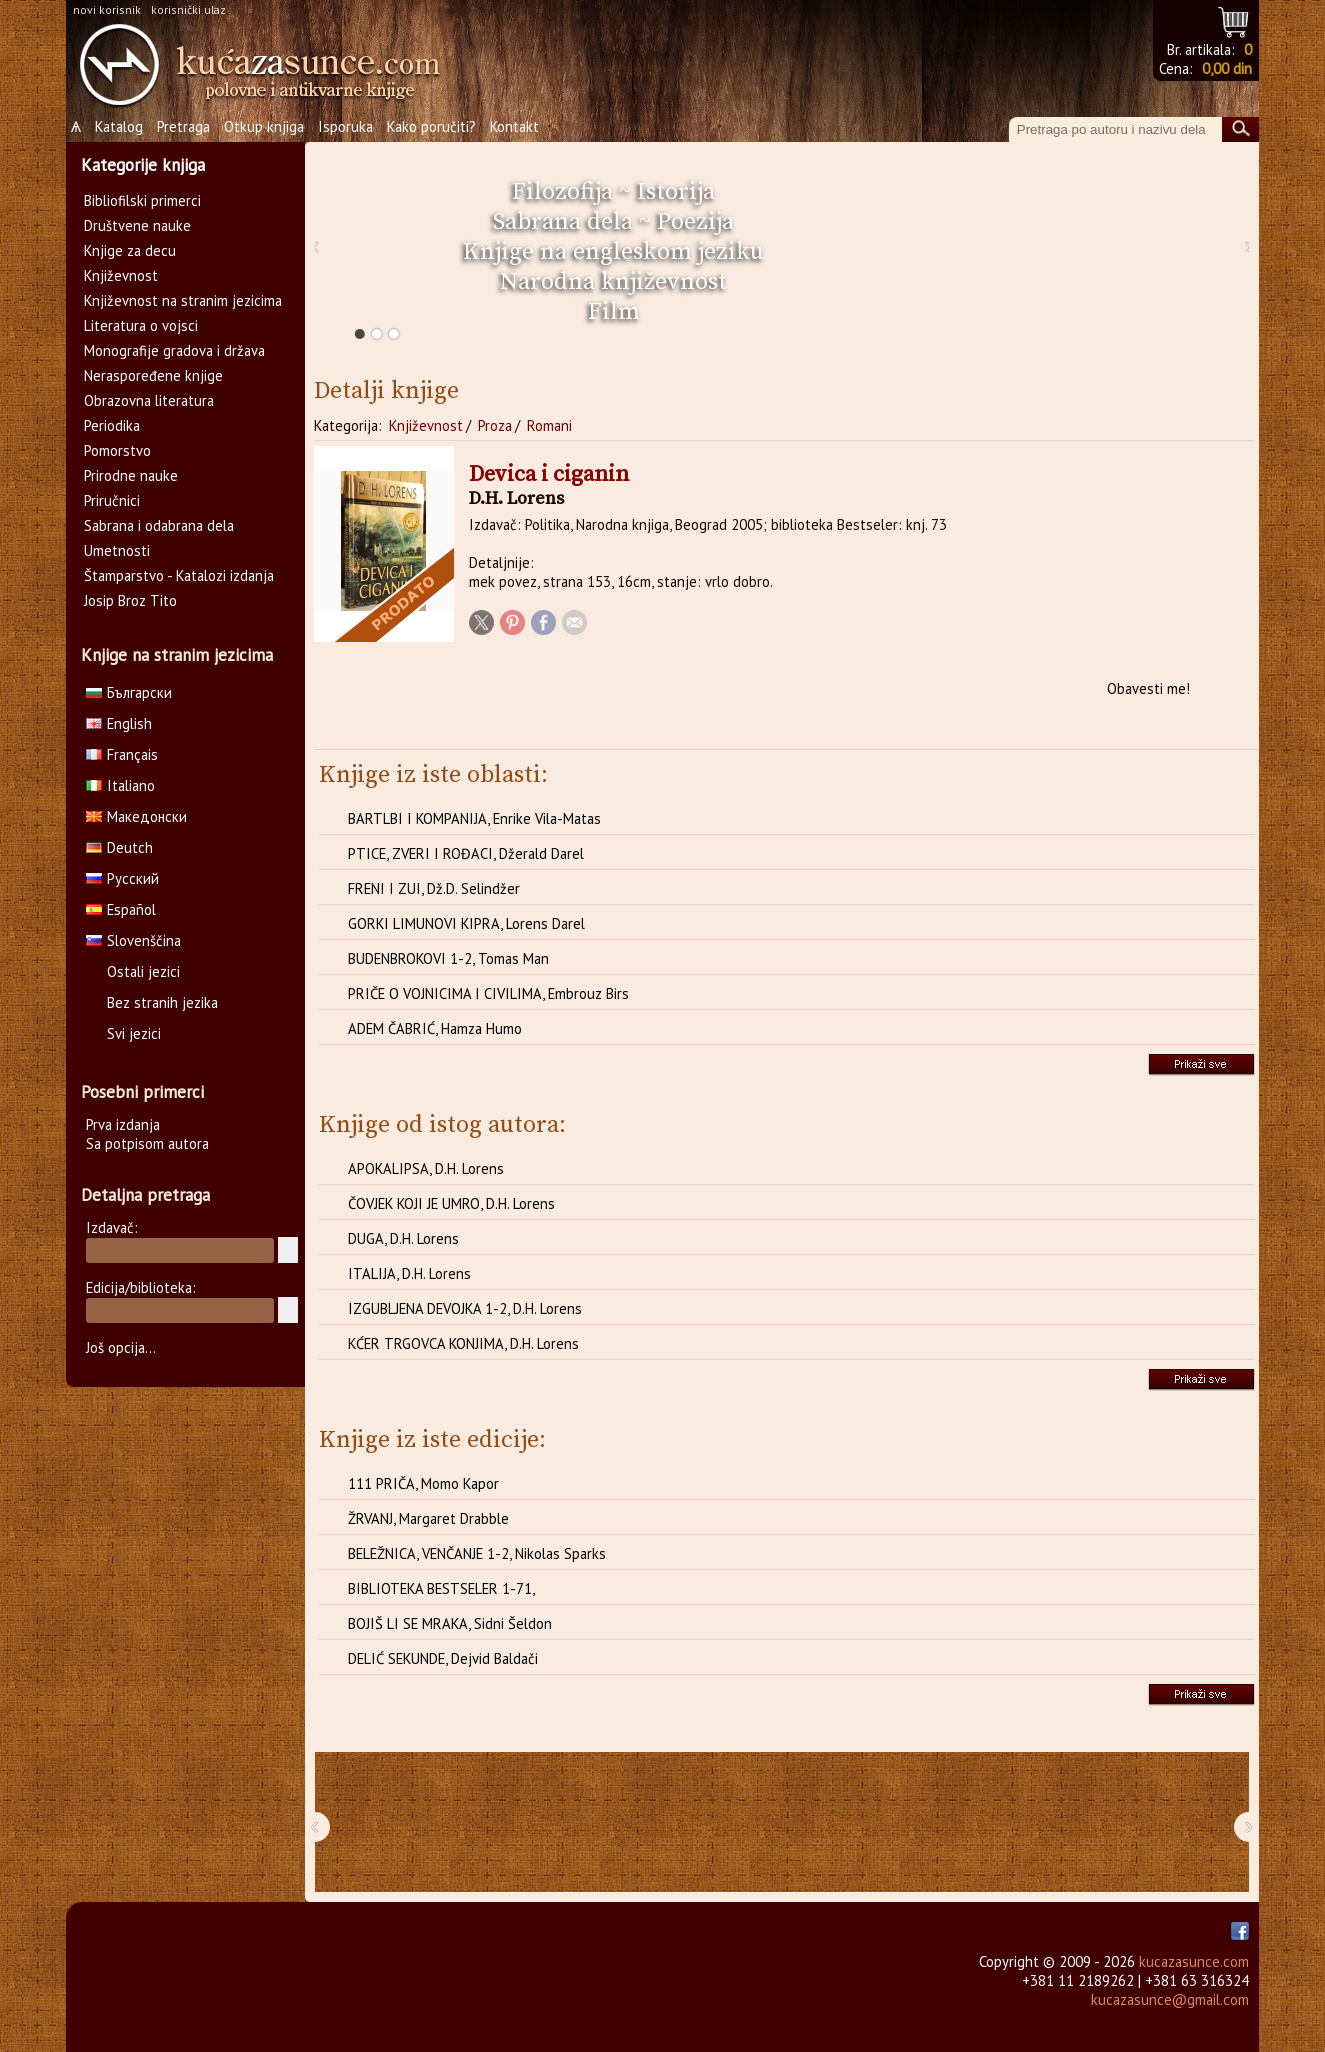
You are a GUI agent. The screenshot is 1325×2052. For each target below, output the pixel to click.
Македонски (136, 816)
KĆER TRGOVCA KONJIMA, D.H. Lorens (463, 1343)
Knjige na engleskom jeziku (613, 252)
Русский (122, 878)
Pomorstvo (117, 450)
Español (121, 909)
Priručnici (112, 500)
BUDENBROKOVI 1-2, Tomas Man (448, 958)
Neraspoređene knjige (153, 375)
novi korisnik (107, 9)
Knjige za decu (130, 250)
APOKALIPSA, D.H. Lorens (426, 1168)
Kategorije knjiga (143, 165)
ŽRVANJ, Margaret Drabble (428, 1518)
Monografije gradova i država (174, 350)
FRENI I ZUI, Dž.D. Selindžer (434, 888)
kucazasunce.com (1194, 1961)
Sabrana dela (563, 222)
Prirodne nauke (131, 475)
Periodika (112, 425)
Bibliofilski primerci (142, 200)
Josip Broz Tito (130, 600)
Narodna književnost (613, 282)
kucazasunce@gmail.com (1170, 1999)
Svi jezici (134, 1033)
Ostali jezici (143, 971)
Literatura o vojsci (141, 325)
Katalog (119, 126)
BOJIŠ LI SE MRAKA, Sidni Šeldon (450, 1623)
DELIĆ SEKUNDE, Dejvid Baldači (443, 1658)
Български (129, 692)
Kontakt (514, 126)
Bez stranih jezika (162, 1002)
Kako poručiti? (431, 126)
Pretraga (183, 126)
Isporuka (345, 126)
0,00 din (1227, 68)
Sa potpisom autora (147, 1143)
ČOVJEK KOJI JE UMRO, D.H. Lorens (451, 1203)
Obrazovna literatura (149, 400)
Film (614, 312)
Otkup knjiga (264, 126)
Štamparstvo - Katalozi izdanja (179, 575)
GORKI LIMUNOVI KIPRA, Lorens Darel (466, 923)
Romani (549, 425)
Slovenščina (133, 940)
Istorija (676, 192)
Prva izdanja (123, 1124)
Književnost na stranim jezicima (183, 300)
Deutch (119, 847)
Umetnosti (117, 550)
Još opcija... (121, 1347)
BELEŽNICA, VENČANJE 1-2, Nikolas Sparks (477, 1553)
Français (122, 754)
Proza (495, 425)
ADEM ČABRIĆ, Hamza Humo (435, 1028)
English (119, 723)
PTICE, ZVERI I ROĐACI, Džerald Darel (466, 853)
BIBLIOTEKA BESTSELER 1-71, (441, 1588)
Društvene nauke (137, 225)
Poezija (695, 222)
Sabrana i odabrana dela (159, 525)
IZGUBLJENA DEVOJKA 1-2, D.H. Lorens (465, 1308)
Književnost (426, 425)
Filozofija (562, 192)
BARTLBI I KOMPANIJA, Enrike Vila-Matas (474, 818)
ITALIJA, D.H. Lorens (409, 1273)
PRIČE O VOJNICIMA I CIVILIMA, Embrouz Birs (488, 993)
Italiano (120, 785)
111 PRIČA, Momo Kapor (423, 1483)
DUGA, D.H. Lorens (403, 1238)
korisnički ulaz (188, 9)
